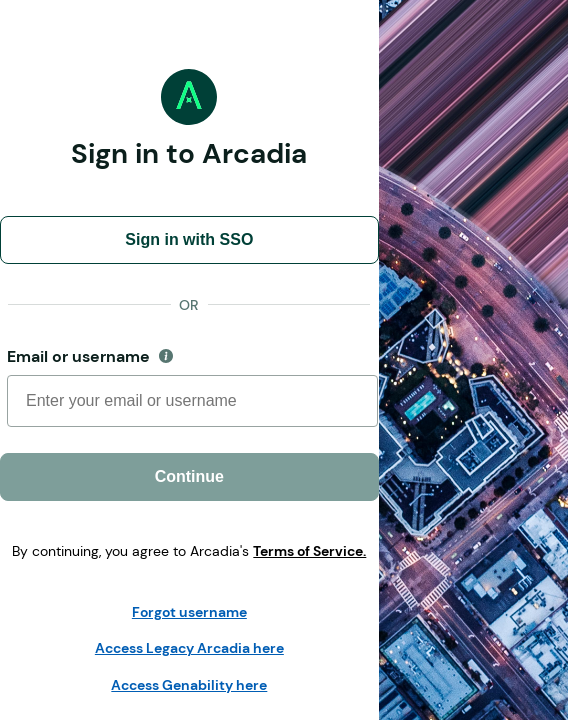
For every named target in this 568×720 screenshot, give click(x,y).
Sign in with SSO (189, 239)
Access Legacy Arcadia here (189, 648)
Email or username (136, 356)
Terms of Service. (309, 551)
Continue (189, 476)
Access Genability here (189, 685)
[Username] (192, 401)
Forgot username (189, 612)
